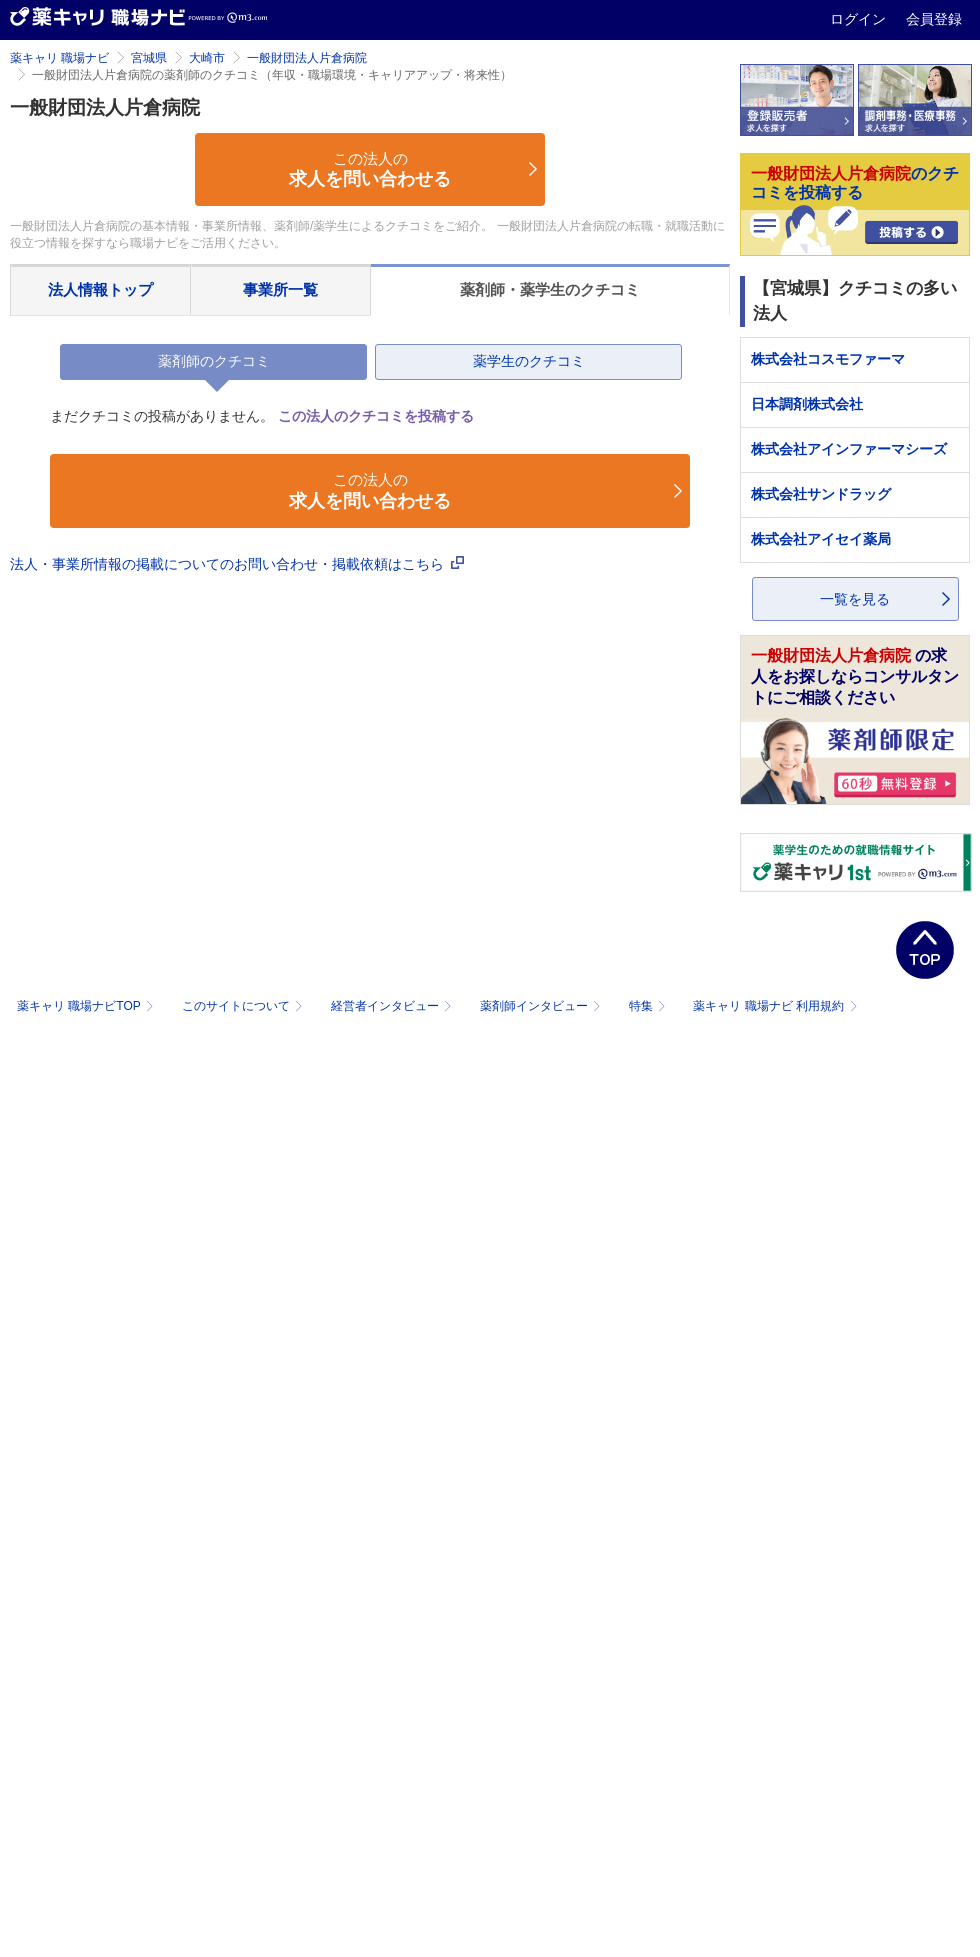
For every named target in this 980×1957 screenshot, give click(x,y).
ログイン (860, 19)
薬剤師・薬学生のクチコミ (550, 289)
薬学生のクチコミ (529, 361)
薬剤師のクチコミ (214, 361)
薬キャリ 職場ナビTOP (87, 1006)
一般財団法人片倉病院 (307, 58)
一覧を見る (855, 599)
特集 (649, 1006)
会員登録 (934, 19)
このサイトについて (244, 1006)
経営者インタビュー (393, 1006)
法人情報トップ (100, 289)
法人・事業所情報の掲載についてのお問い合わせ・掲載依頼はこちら (237, 564)
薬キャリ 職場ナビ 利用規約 (775, 1006)
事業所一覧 (280, 289)
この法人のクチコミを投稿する (376, 416)
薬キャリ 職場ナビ (59, 58)
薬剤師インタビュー (542, 1006)
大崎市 (207, 58)
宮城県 (149, 58)
